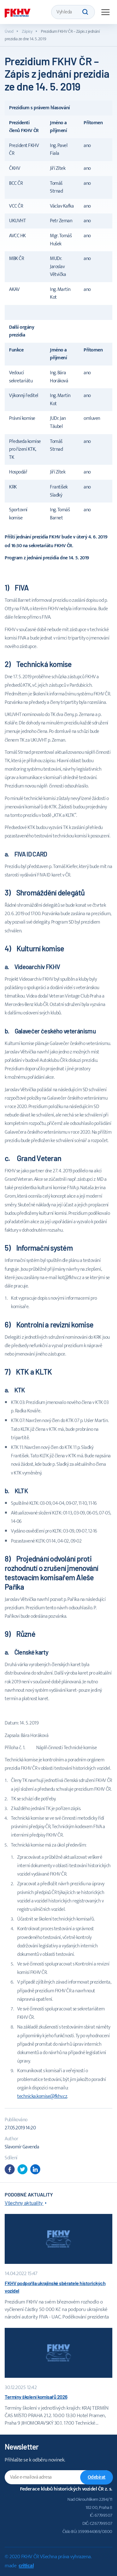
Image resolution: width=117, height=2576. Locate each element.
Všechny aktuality (24, 2203)
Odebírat (96, 2477)
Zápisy (27, 31)
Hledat (85, 12)
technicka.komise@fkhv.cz (42, 2096)
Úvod (9, 31)
